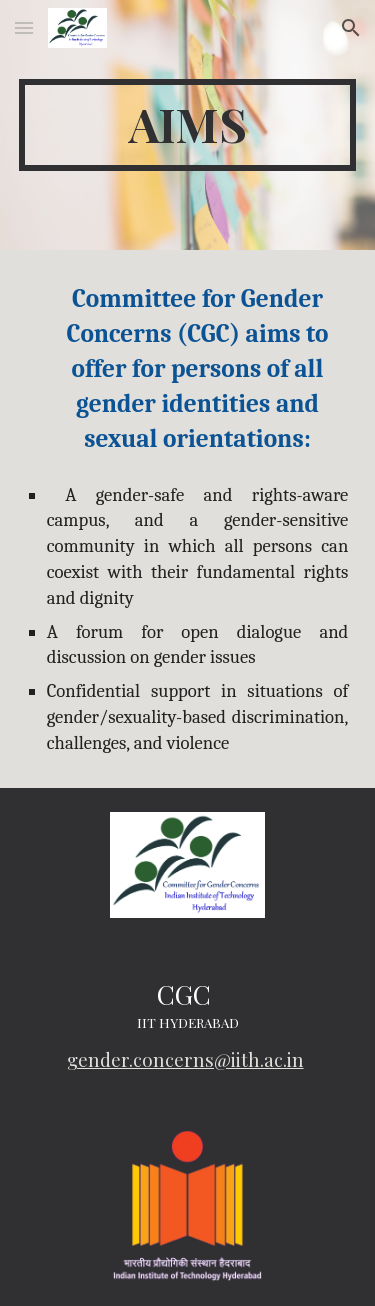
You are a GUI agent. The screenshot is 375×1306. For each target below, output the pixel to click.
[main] (188, 125)
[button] (24, 27)
